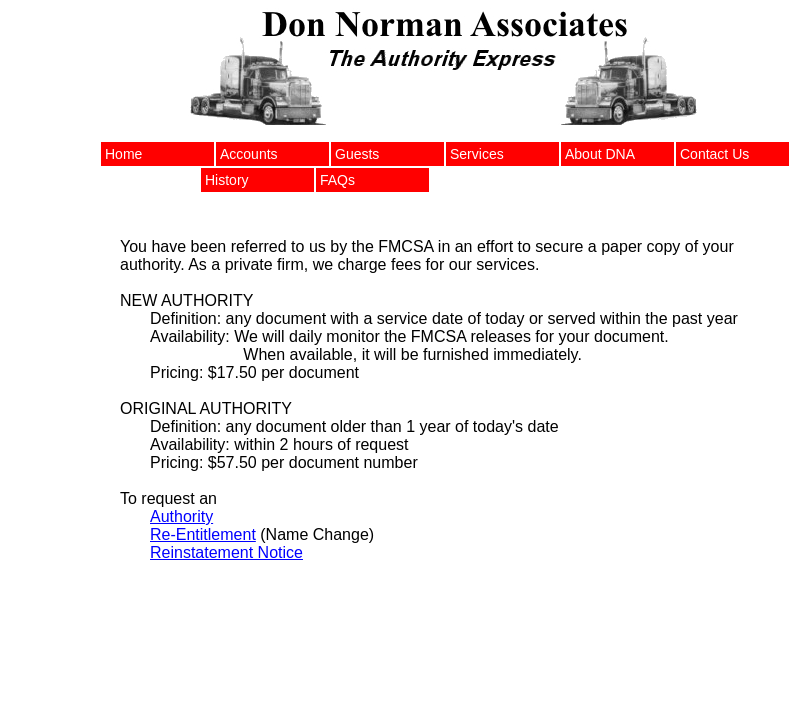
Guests (357, 154)
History (227, 180)
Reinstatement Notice (226, 552)
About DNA (600, 154)
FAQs (337, 180)
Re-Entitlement (203, 534)
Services (477, 154)
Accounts (249, 154)
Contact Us (714, 154)
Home (123, 154)
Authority (181, 516)
